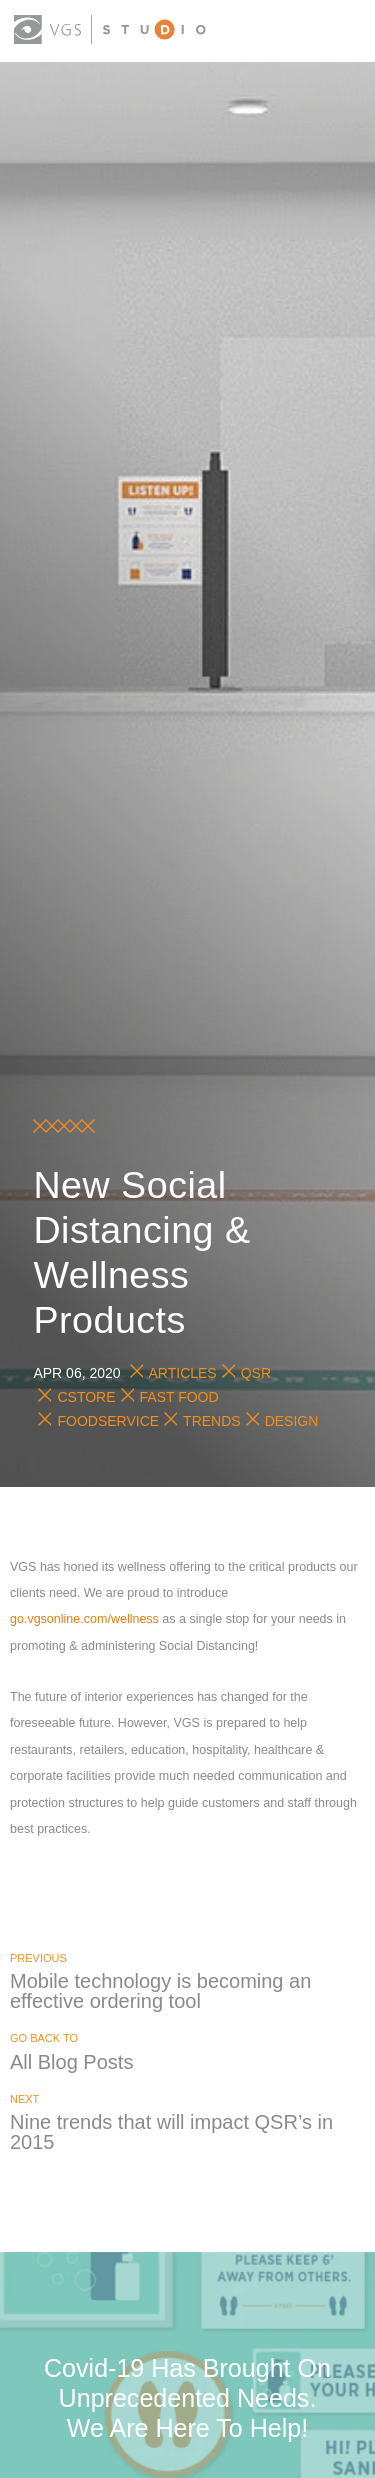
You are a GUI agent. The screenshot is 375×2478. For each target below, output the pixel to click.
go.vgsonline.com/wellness (84, 1619)
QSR (256, 1373)
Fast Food (179, 1397)
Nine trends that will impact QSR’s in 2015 (171, 2132)
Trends (212, 1421)
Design (292, 1421)
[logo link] (110, 29)
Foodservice (108, 1421)
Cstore (86, 1397)
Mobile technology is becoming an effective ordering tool (160, 1991)
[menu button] (343, 32)
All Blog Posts (71, 2062)
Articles (183, 1373)
